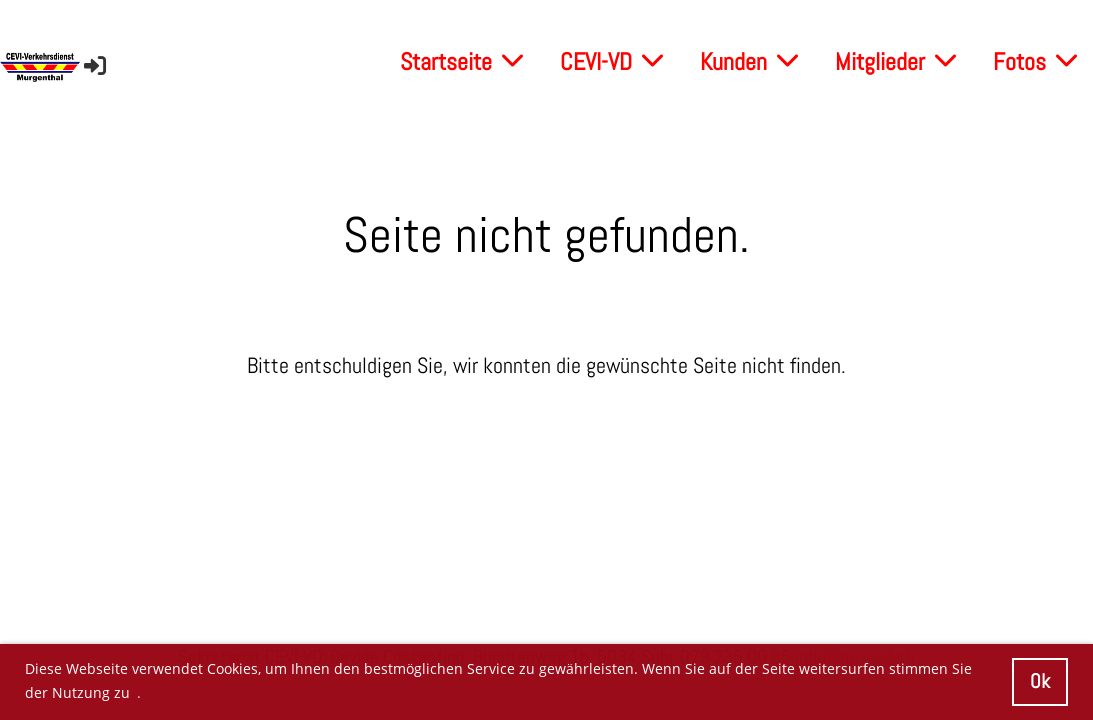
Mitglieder (895, 61)
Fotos (1035, 61)
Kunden (749, 61)
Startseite (461, 61)
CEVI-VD (611, 61)
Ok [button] (1040, 681)
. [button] (139, 692)
